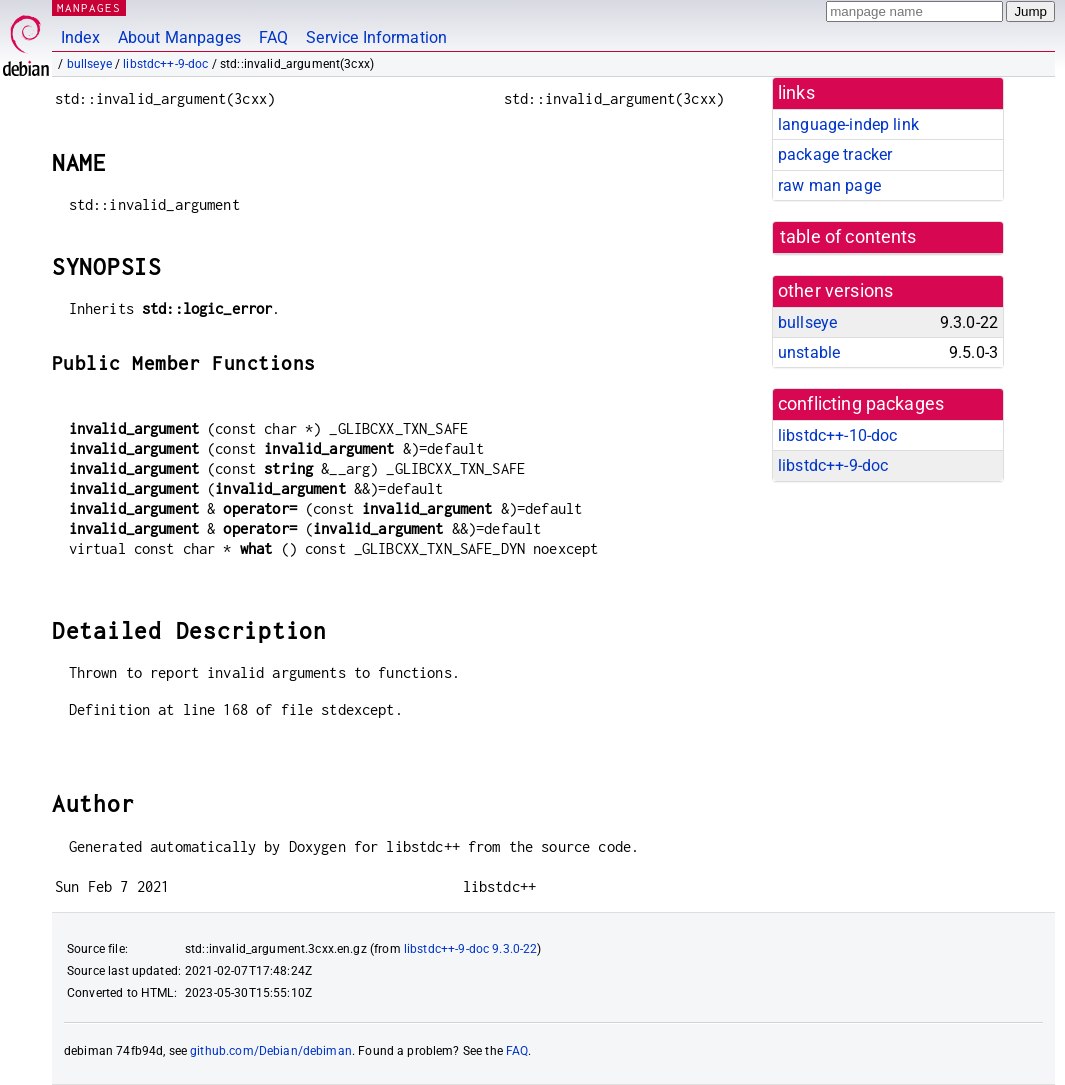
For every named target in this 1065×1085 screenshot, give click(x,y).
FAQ (273, 37)
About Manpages (179, 37)
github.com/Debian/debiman (271, 1051)
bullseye (89, 64)
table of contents (848, 237)
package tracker (835, 154)
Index (80, 37)
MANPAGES (89, 7)
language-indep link (848, 124)
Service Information (376, 37)
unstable (809, 352)
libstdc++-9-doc (165, 64)
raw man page (829, 185)
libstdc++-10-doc (837, 435)
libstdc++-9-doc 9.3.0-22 (471, 949)
